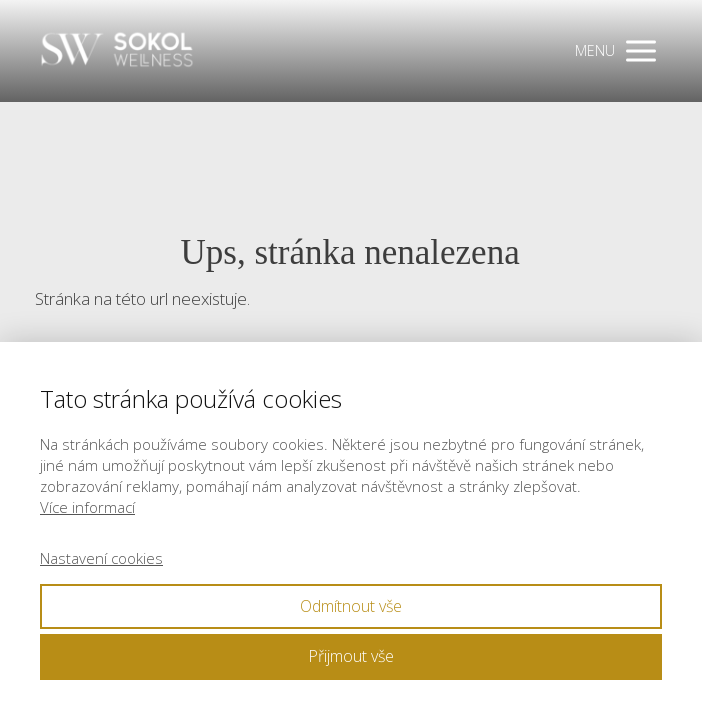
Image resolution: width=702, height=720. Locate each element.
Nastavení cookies (101, 558)
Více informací (87, 507)
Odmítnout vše (351, 606)
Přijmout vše (351, 656)
